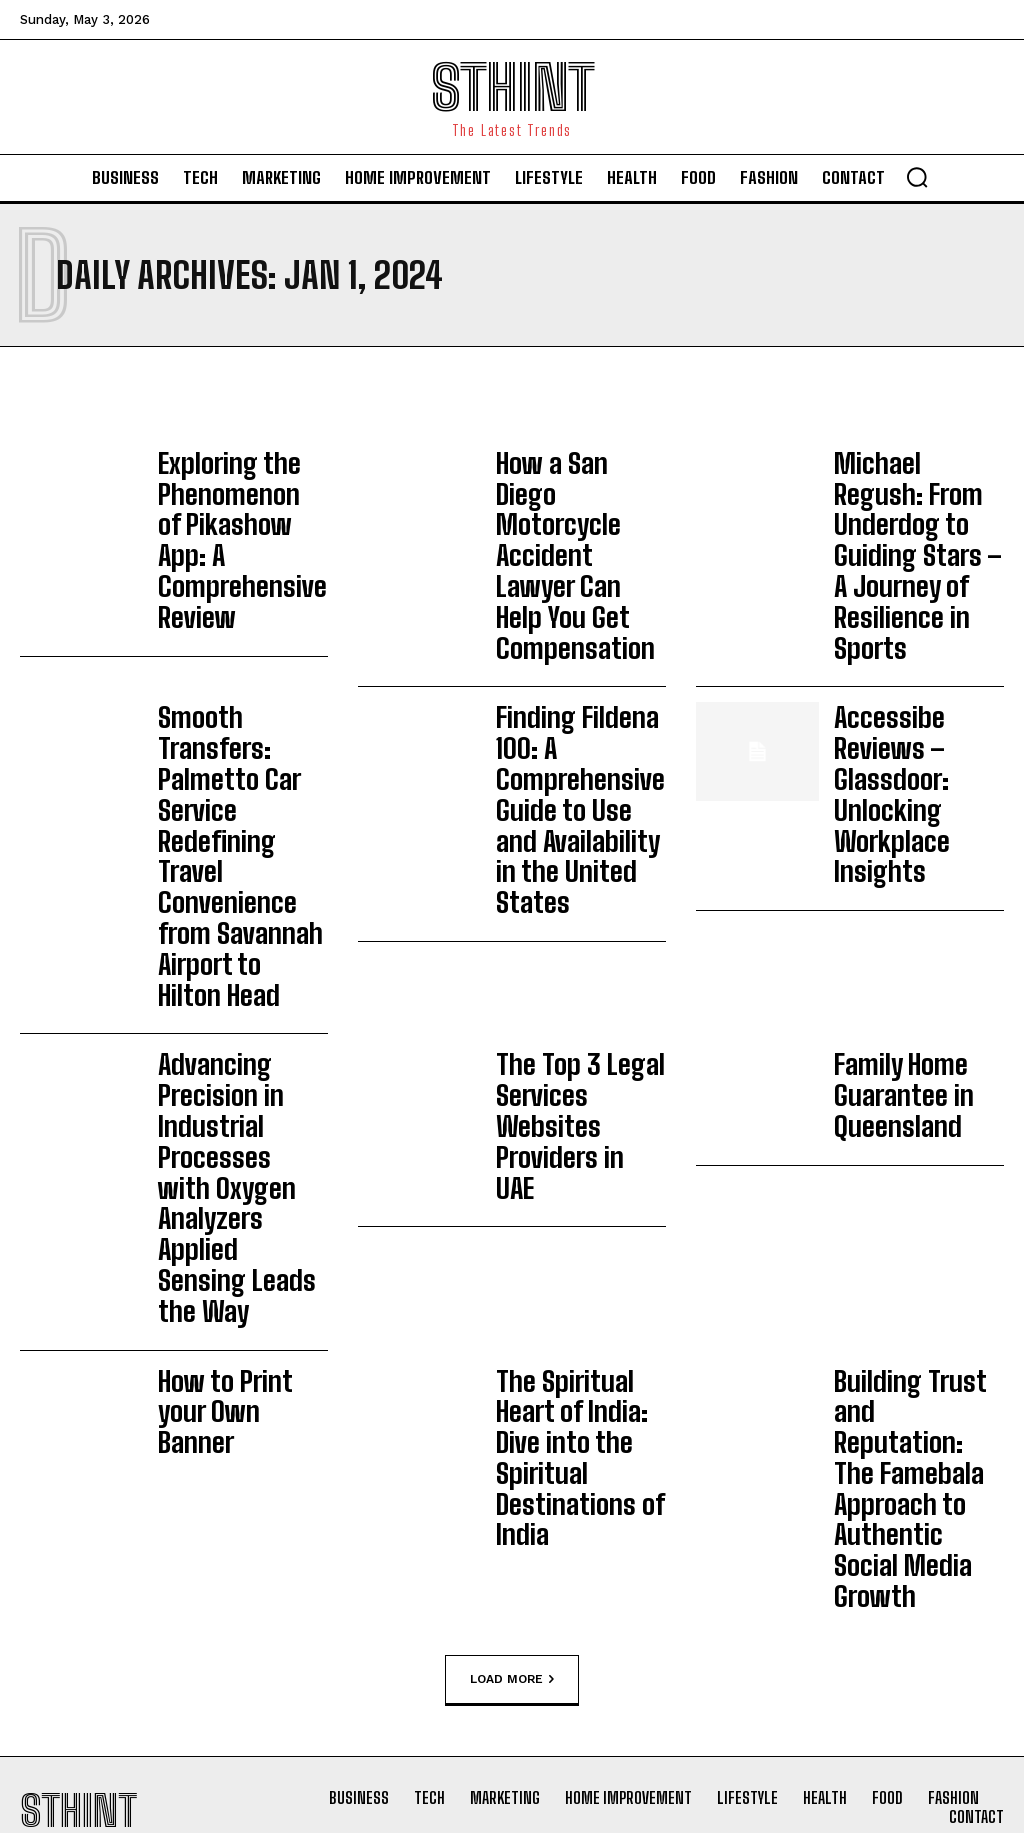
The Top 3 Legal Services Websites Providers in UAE (569, 813)
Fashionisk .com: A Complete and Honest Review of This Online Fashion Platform (634, 1558)
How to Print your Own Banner (227, 984)
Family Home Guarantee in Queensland (885, 813)
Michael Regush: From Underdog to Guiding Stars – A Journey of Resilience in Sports (918, 503)
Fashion (559, 1453)
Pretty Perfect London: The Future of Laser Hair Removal (632, 1417)
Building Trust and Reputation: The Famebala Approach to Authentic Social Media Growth (912, 994)
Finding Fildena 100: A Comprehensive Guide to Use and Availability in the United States (575, 652)
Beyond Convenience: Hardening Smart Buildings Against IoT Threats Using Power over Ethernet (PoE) (370, 1438)
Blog (293, 1496)
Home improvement (343, 1616)
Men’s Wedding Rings (607, 1482)
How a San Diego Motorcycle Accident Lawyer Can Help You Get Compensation (578, 493)
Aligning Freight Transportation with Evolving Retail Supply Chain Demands (379, 1679)
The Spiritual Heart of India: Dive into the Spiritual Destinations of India (580, 984)
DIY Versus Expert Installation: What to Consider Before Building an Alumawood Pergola (381, 1557)
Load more (512, 1116)
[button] (917, 177)
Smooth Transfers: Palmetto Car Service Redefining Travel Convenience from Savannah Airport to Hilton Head (241, 663)
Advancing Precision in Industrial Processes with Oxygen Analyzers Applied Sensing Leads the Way (238, 834)
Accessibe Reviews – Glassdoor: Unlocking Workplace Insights (918, 642)
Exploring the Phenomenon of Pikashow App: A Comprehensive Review (223, 503)
